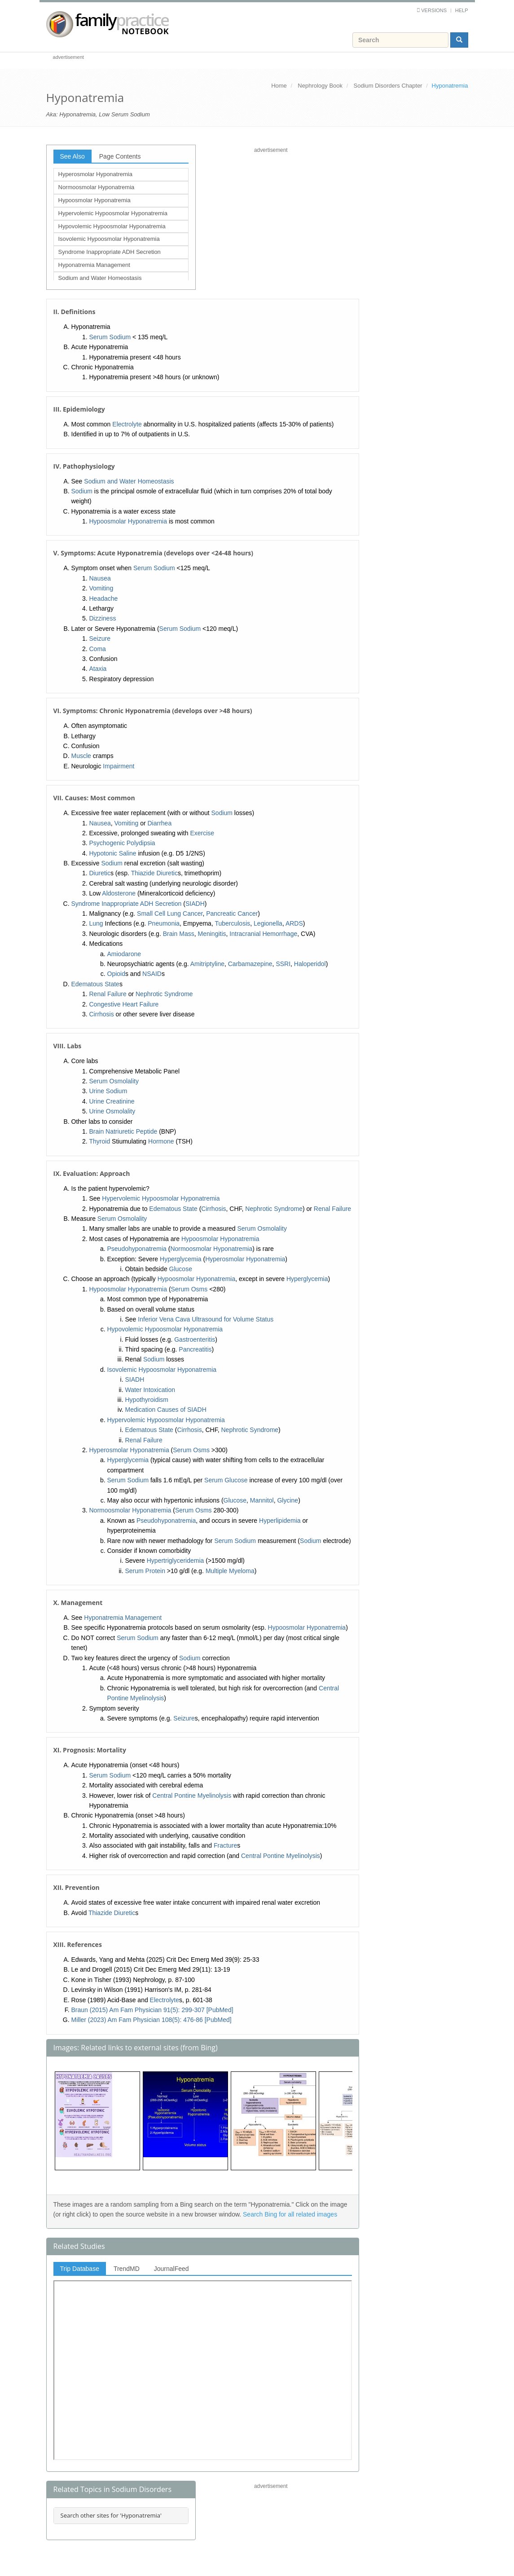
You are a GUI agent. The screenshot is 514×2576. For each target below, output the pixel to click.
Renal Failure (108, 994)
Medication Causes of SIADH (165, 1409)
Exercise (202, 833)
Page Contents (120, 156)
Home (279, 85)
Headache (103, 598)
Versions (434, 10)
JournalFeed (171, 2268)
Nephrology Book (320, 85)
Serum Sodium (110, 337)
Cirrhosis (101, 1014)
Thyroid (99, 1141)
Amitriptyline (207, 963)
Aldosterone (119, 893)
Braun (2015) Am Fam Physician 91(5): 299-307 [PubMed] (152, 2009)
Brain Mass (178, 933)
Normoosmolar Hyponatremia (96, 187)
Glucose (180, 1268)
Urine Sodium (108, 1091)
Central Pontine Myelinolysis (191, 1795)
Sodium (81, 491)
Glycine (287, 1500)
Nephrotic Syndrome (164, 994)
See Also (72, 156)
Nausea (100, 578)
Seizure (99, 638)
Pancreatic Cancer (232, 913)
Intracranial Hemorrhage (263, 933)
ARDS (294, 923)
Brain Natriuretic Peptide (123, 1131)
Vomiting (101, 588)
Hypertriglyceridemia (175, 1560)
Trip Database (79, 2268)
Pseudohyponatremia (137, 1248)
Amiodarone (124, 954)
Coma (97, 648)
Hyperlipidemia (280, 1520)
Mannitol (262, 1500)
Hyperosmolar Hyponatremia (95, 174)
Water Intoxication (150, 1389)
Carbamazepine (250, 963)
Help (461, 10)
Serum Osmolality (114, 1081)
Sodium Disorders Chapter (388, 85)
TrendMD (127, 2268)
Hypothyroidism (146, 1399)
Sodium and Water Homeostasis (100, 278)
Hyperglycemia (181, 1259)
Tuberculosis (232, 923)
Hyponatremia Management (94, 265)
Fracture (225, 1845)
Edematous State (95, 984)
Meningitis (212, 933)
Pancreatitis (195, 1349)
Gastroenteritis (194, 1339)
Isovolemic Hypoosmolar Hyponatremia (109, 238)
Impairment (118, 766)
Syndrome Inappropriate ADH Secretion (109, 251)
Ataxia (98, 668)
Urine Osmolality (112, 1111)
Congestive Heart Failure (124, 1004)
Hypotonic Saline (112, 853)
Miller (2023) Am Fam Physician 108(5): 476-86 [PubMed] (151, 2019)
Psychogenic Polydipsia (122, 843)
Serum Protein (145, 1570)
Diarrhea (159, 823)
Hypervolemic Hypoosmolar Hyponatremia (112, 213)
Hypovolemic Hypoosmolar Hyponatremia (112, 226)
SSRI (283, 963)
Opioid (116, 973)
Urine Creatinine (112, 1101)
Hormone (161, 1141)
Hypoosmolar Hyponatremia (94, 200)
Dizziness (102, 618)
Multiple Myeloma (230, 1570)
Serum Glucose (225, 1480)
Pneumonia (164, 923)
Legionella (268, 923)
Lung (96, 923)
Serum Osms (189, 1289)
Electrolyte (126, 424)
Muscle (81, 755)
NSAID (152, 973)
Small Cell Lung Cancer (169, 913)
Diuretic (99, 873)
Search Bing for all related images (290, 2214)
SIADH (195, 903)
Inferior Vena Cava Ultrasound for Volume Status (205, 1319)
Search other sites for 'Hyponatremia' (111, 2515)
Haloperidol (310, 963)
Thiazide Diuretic (154, 873)
